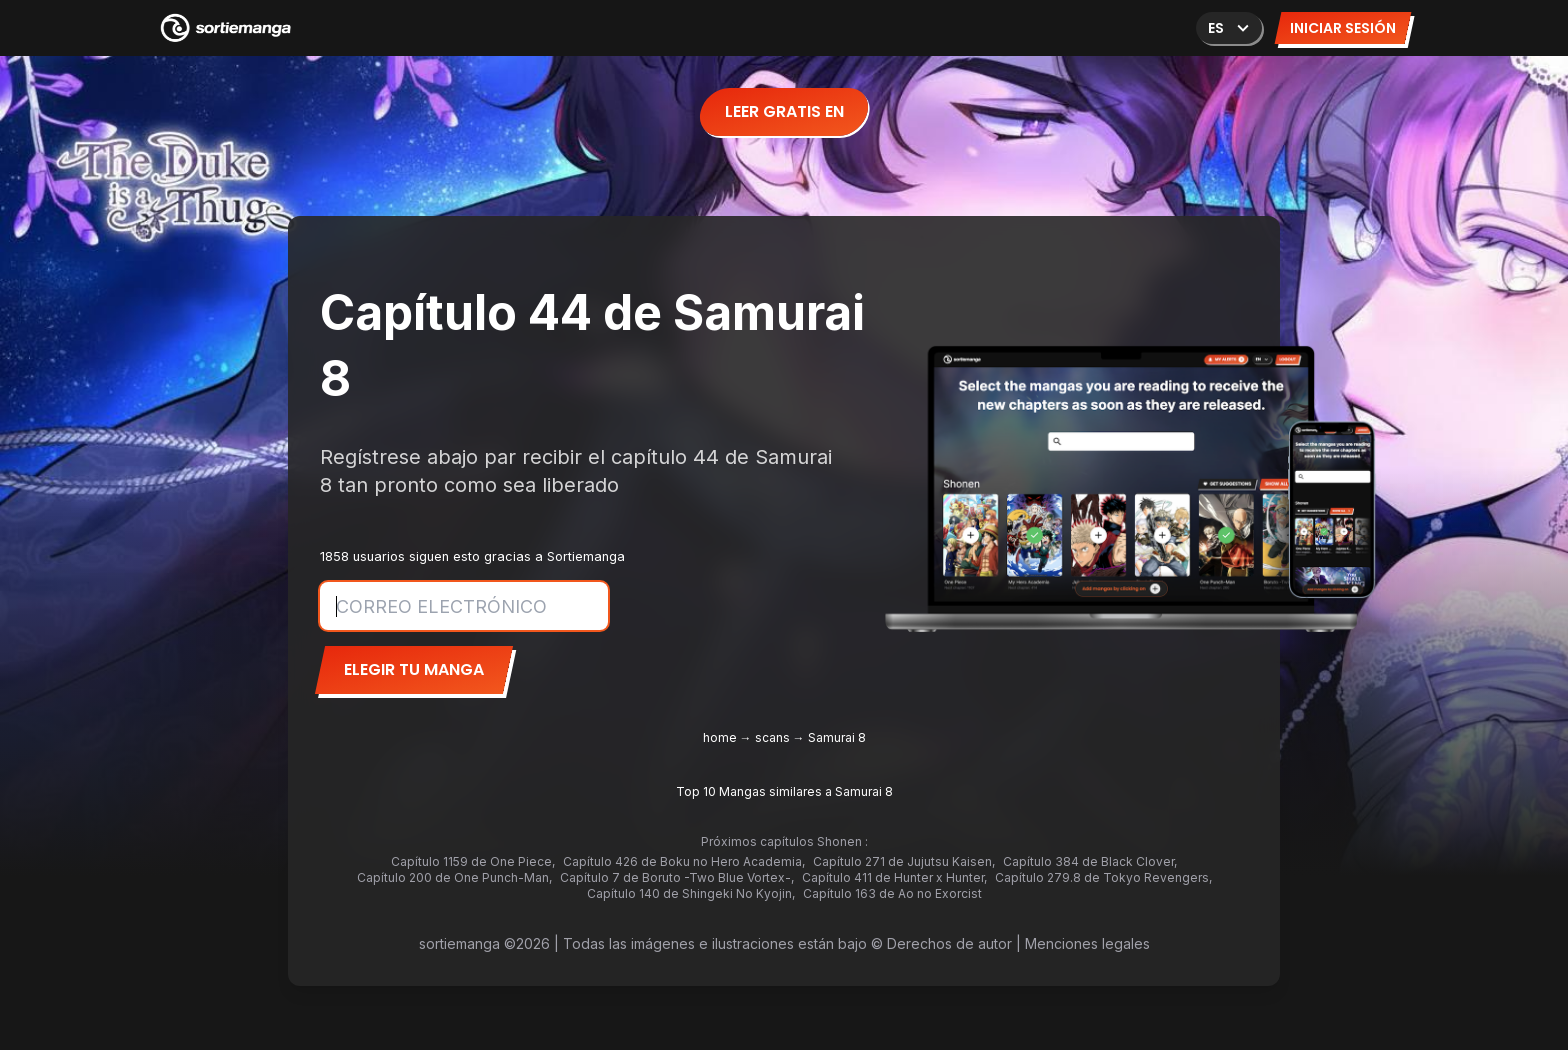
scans (772, 737)
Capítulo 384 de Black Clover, (1090, 861)
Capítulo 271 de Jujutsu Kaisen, (904, 861)
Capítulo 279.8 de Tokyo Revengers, (1103, 877)
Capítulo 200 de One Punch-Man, (454, 877)
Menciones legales (1087, 943)
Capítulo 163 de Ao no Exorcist (892, 893)
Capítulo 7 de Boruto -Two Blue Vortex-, (677, 877)
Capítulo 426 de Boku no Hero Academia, (684, 861)
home (720, 737)
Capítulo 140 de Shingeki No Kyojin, (691, 893)
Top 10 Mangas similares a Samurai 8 (784, 791)
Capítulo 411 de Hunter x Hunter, (894, 877)
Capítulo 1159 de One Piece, (473, 861)
